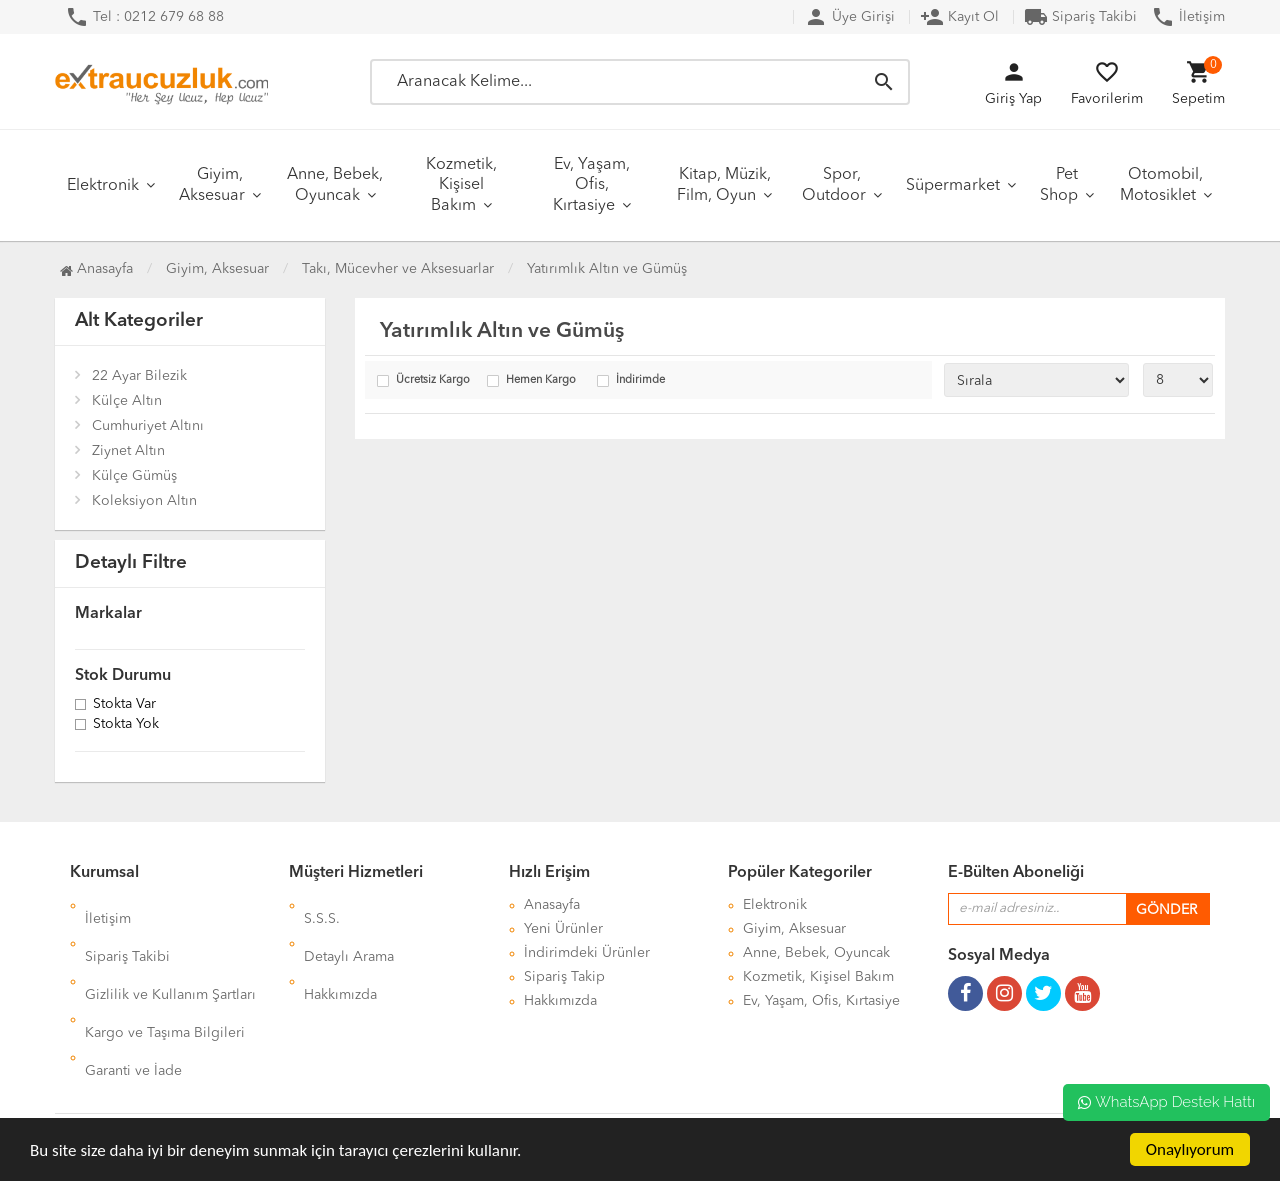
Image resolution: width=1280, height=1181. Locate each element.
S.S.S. (322, 905)
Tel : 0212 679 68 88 (144, 17)
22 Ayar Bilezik (139, 376)
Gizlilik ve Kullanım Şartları (170, 953)
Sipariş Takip (564, 977)
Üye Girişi (849, 17)
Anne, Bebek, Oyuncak (335, 185)
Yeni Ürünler (563, 929)
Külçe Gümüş (134, 476)
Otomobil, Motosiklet (1162, 185)
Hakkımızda (340, 953)
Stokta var (124, 705)
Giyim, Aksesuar (212, 185)
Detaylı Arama (349, 929)
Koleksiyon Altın (144, 501)
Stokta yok (126, 725)
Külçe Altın (127, 401)
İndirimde (640, 380)
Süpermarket (953, 186)
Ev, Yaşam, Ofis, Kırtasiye (591, 185)
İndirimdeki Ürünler (587, 953)
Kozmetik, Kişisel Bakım (461, 185)
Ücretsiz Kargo (433, 380)
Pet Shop (1059, 185)
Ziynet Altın (128, 451)
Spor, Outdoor (834, 185)
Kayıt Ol (959, 17)
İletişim (1188, 17)
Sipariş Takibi (1080, 17)
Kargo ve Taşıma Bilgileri (165, 977)
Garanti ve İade (133, 1001)
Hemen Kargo (541, 380)
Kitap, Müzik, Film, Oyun (724, 185)
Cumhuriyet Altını (148, 426)
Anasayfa (96, 269)
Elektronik (103, 186)
